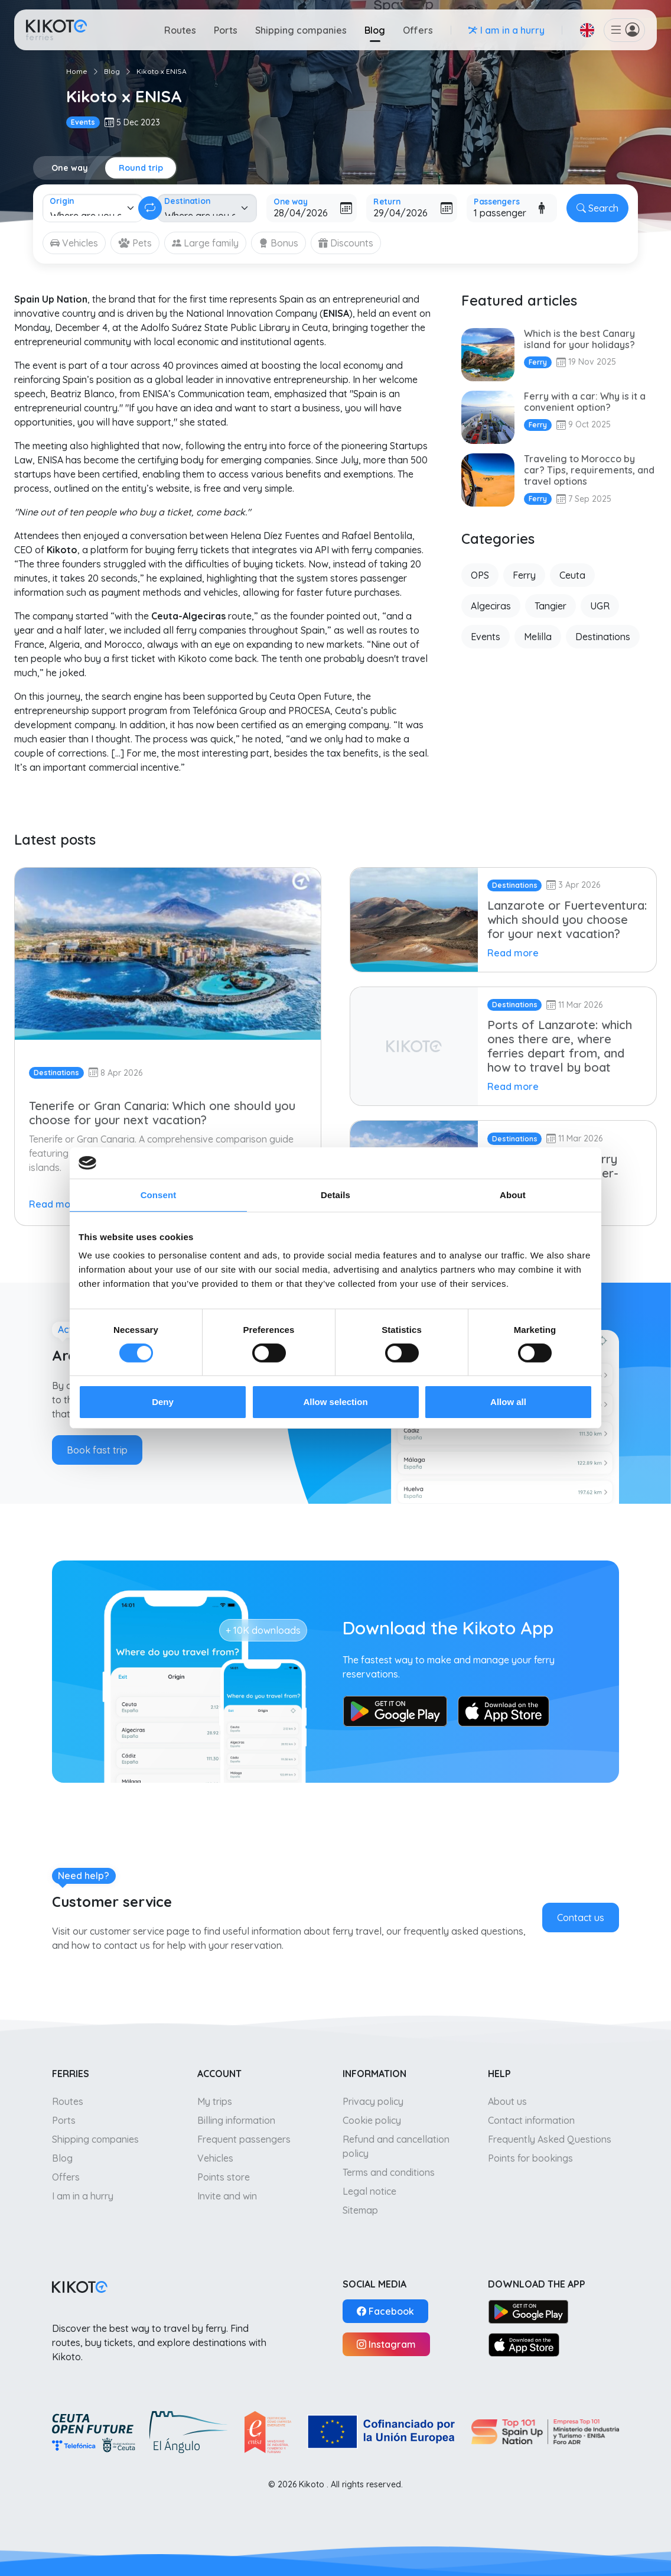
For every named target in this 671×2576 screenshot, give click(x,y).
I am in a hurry (82, 2196)
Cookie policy (372, 2120)
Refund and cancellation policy (396, 2146)
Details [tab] (335, 1194)
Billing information (236, 2120)
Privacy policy (373, 2101)
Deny (163, 1402)
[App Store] (524, 2344)
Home (76, 71)
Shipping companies (301, 30)
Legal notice (369, 2191)
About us (507, 2101)
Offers (418, 30)
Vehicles (215, 2158)
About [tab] (513, 1194)
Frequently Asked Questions (549, 2139)
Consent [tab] (159, 1194)
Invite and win (227, 2196)
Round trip (141, 168)
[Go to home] (56, 30)
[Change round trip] (150, 208)
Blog (374, 30)
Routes (180, 30)
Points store (223, 2177)
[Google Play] (528, 2311)
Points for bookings (530, 2158)
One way (69, 168)
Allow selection (335, 1402)
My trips (214, 2101)
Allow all (508, 1402)
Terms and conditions (389, 2172)
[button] (587, 30)
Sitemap (360, 2210)
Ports (225, 30)
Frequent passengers (244, 2139)
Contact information (531, 2120)
